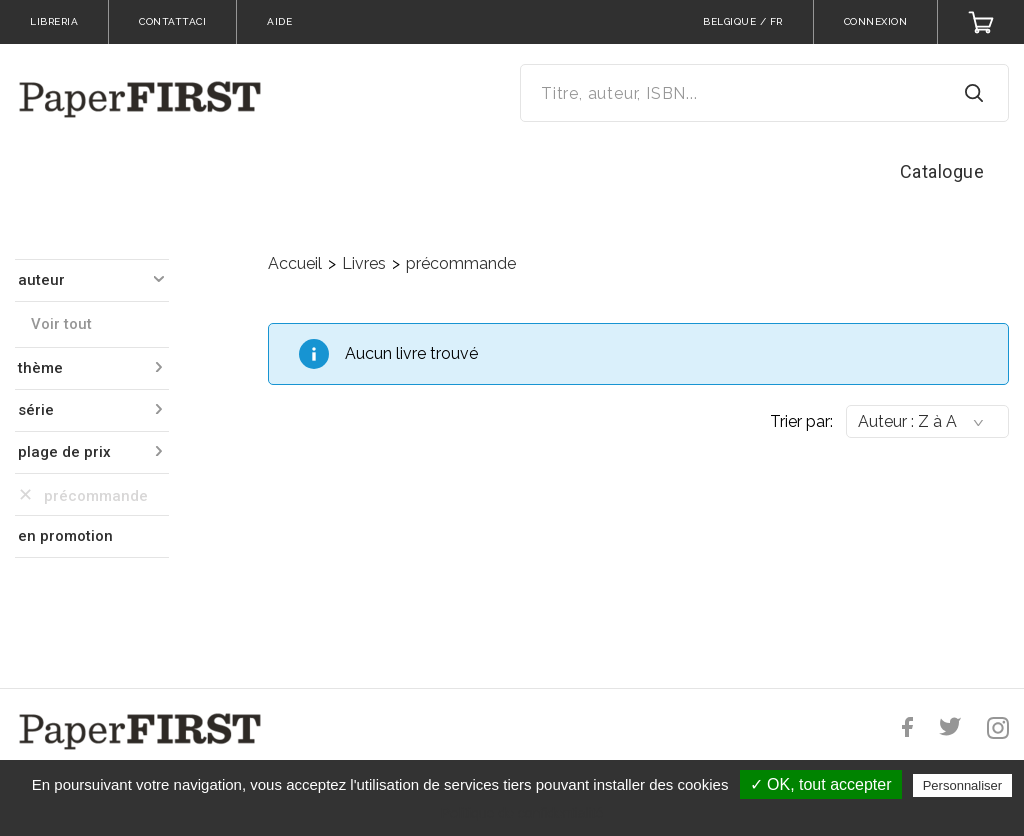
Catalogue (942, 171)
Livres (364, 263)
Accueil (295, 263)
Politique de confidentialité (522, 813)
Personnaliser (963, 785)
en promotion (65, 536)
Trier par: (801, 421)
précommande (461, 263)
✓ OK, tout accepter (821, 784)
